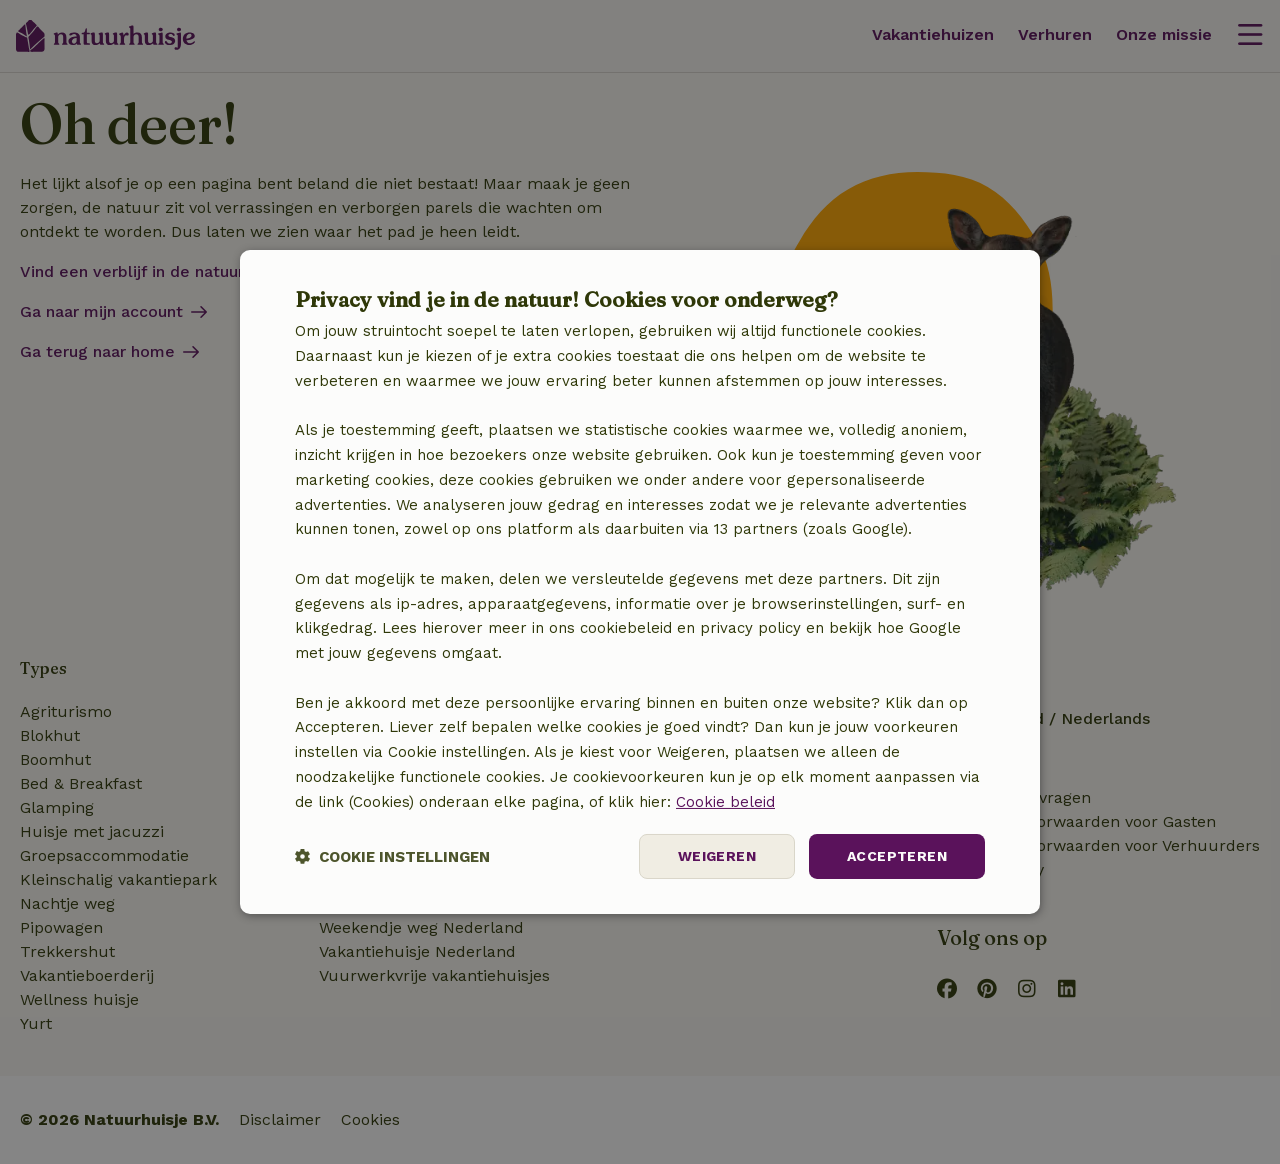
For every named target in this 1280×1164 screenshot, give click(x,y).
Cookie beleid (725, 802)
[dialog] (640, 582)
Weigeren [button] (717, 856)
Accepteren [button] (897, 856)
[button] (392, 856)
